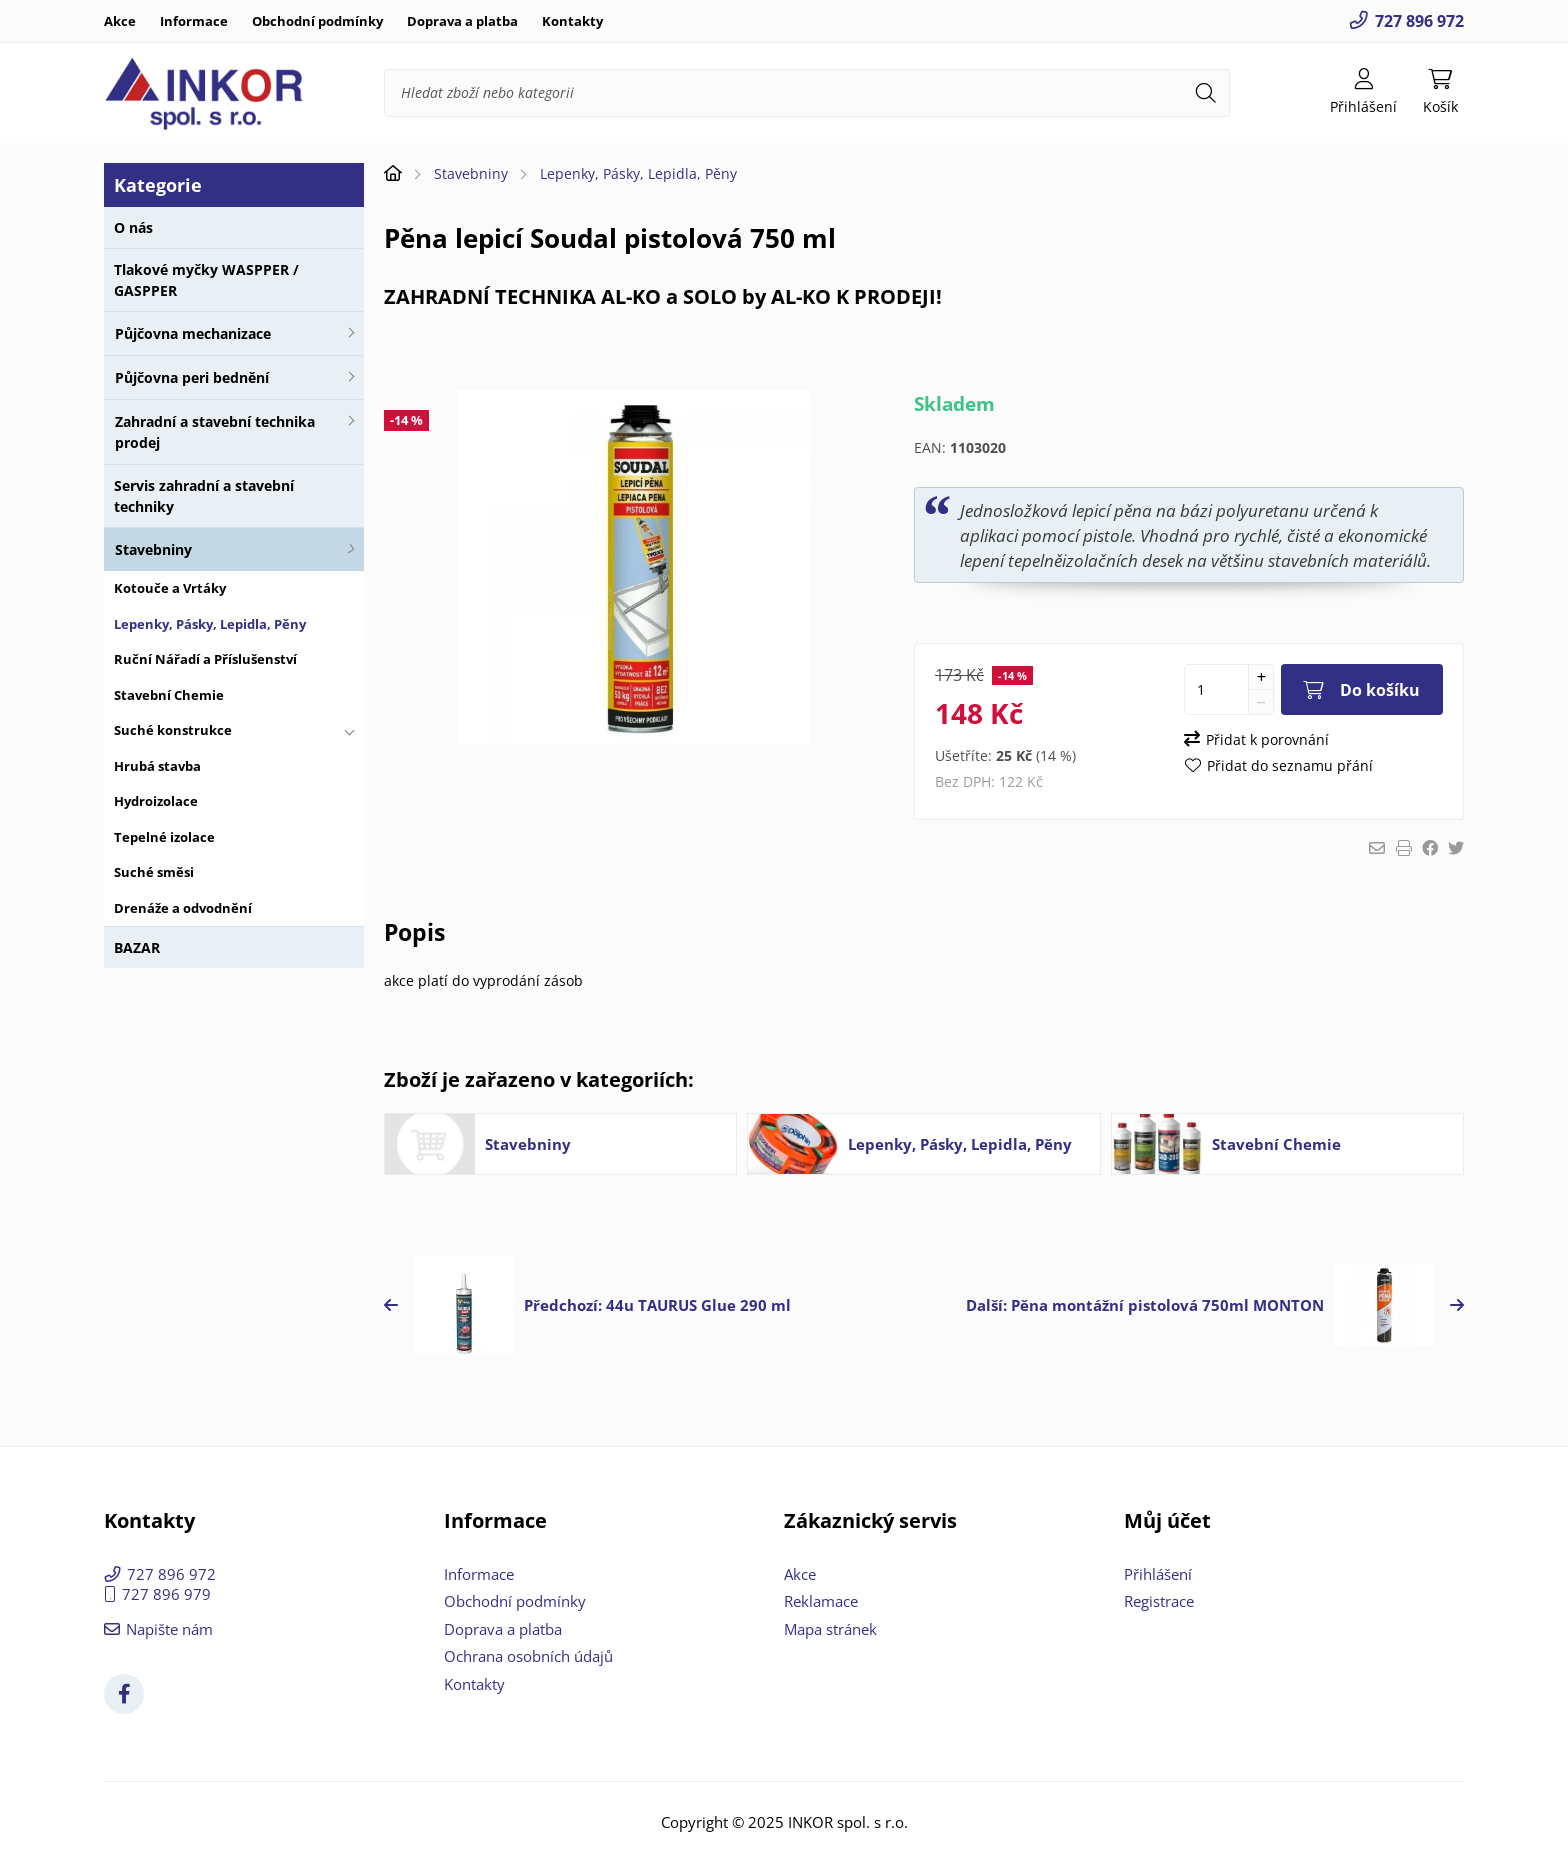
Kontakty (572, 21)
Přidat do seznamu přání (1290, 765)
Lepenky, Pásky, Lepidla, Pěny (210, 624)
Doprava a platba (462, 21)
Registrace (1159, 1601)
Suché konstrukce (173, 730)
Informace (194, 21)
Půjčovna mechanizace (193, 333)
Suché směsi (154, 872)
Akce (120, 21)
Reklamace (821, 1601)
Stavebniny (153, 549)
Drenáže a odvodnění (183, 908)
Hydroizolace (156, 801)
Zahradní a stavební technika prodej (215, 432)
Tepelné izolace (164, 837)
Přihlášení (1158, 1574)
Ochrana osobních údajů (528, 1656)
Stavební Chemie (169, 695)
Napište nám (169, 1629)
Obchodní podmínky (317, 21)
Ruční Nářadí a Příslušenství (205, 659)
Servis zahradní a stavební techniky (204, 496)
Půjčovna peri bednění (192, 377)
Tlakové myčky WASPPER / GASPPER (206, 280)
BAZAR (137, 947)
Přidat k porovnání (1267, 739)
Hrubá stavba (157, 766)
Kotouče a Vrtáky (170, 588)
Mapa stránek (830, 1629)
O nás (133, 227)
